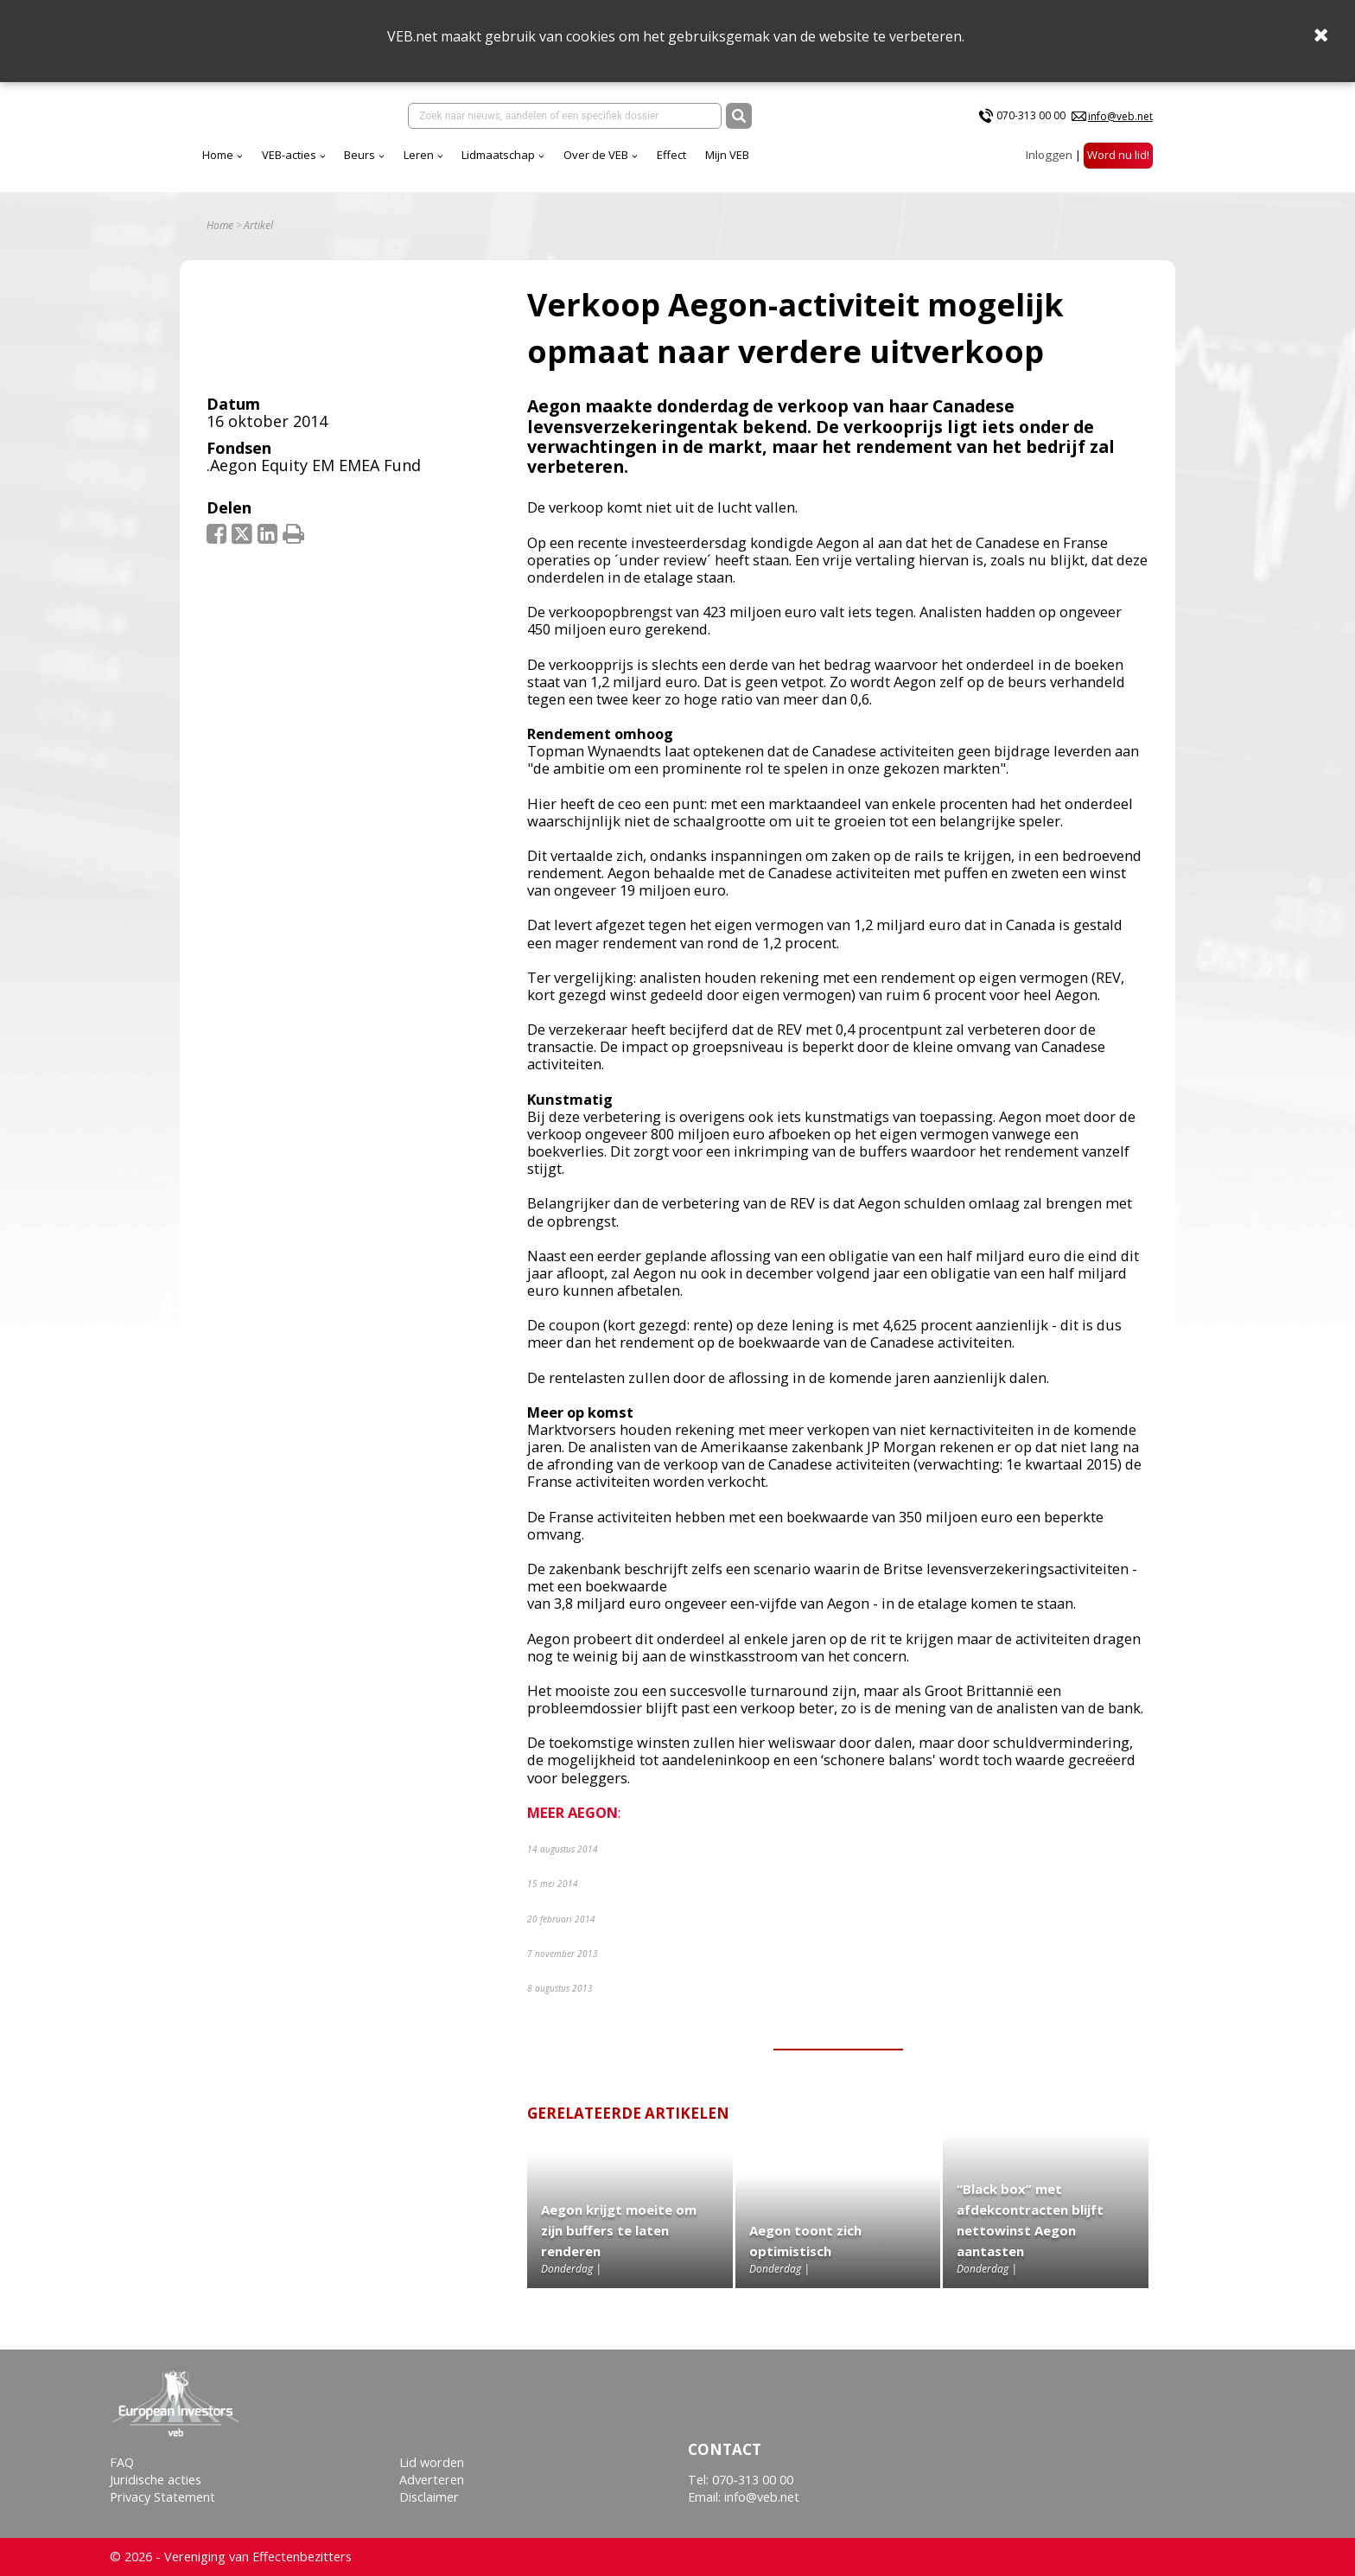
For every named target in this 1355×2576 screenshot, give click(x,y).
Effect (671, 155)
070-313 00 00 (1031, 115)
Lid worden (431, 2462)
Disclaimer (429, 2497)
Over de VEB (595, 155)
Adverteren (431, 2479)
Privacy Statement (162, 2497)
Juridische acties (155, 2479)
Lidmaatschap (498, 155)
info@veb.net (1120, 116)
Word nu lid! (1118, 155)
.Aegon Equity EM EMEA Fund (314, 465)
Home (217, 155)
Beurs (359, 155)
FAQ (122, 2462)
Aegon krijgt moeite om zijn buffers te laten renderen (619, 2230)
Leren (419, 155)
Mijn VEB (727, 155)
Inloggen (1049, 155)
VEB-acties (289, 155)
